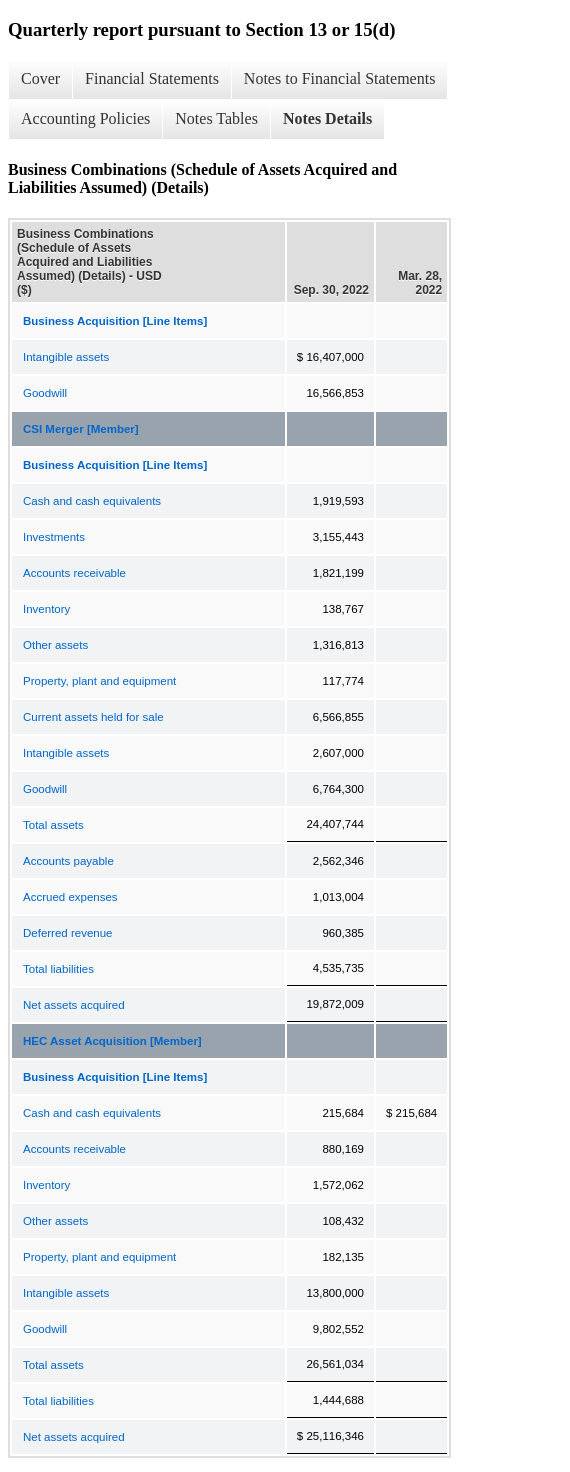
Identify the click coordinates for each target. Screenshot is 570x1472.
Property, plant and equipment (99, 681)
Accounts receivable (74, 573)
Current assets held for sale (93, 717)
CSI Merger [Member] (81, 429)
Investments (54, 537)
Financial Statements (152, 78)
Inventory (46, 609)
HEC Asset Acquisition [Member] (112, 1041)
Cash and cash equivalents (92, 501)
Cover (40, 78)
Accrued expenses (70, 897)
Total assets (53, 825)
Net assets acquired (74, 1005)
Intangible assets (66, 357)
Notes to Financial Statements (340, 78)
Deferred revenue (68, 933)
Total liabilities (58, 969)
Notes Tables (216, 118)
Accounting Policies (85, 118)
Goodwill (45, 393)
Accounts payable (68, 861)
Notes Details (327, 118)
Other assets (55, 645)
